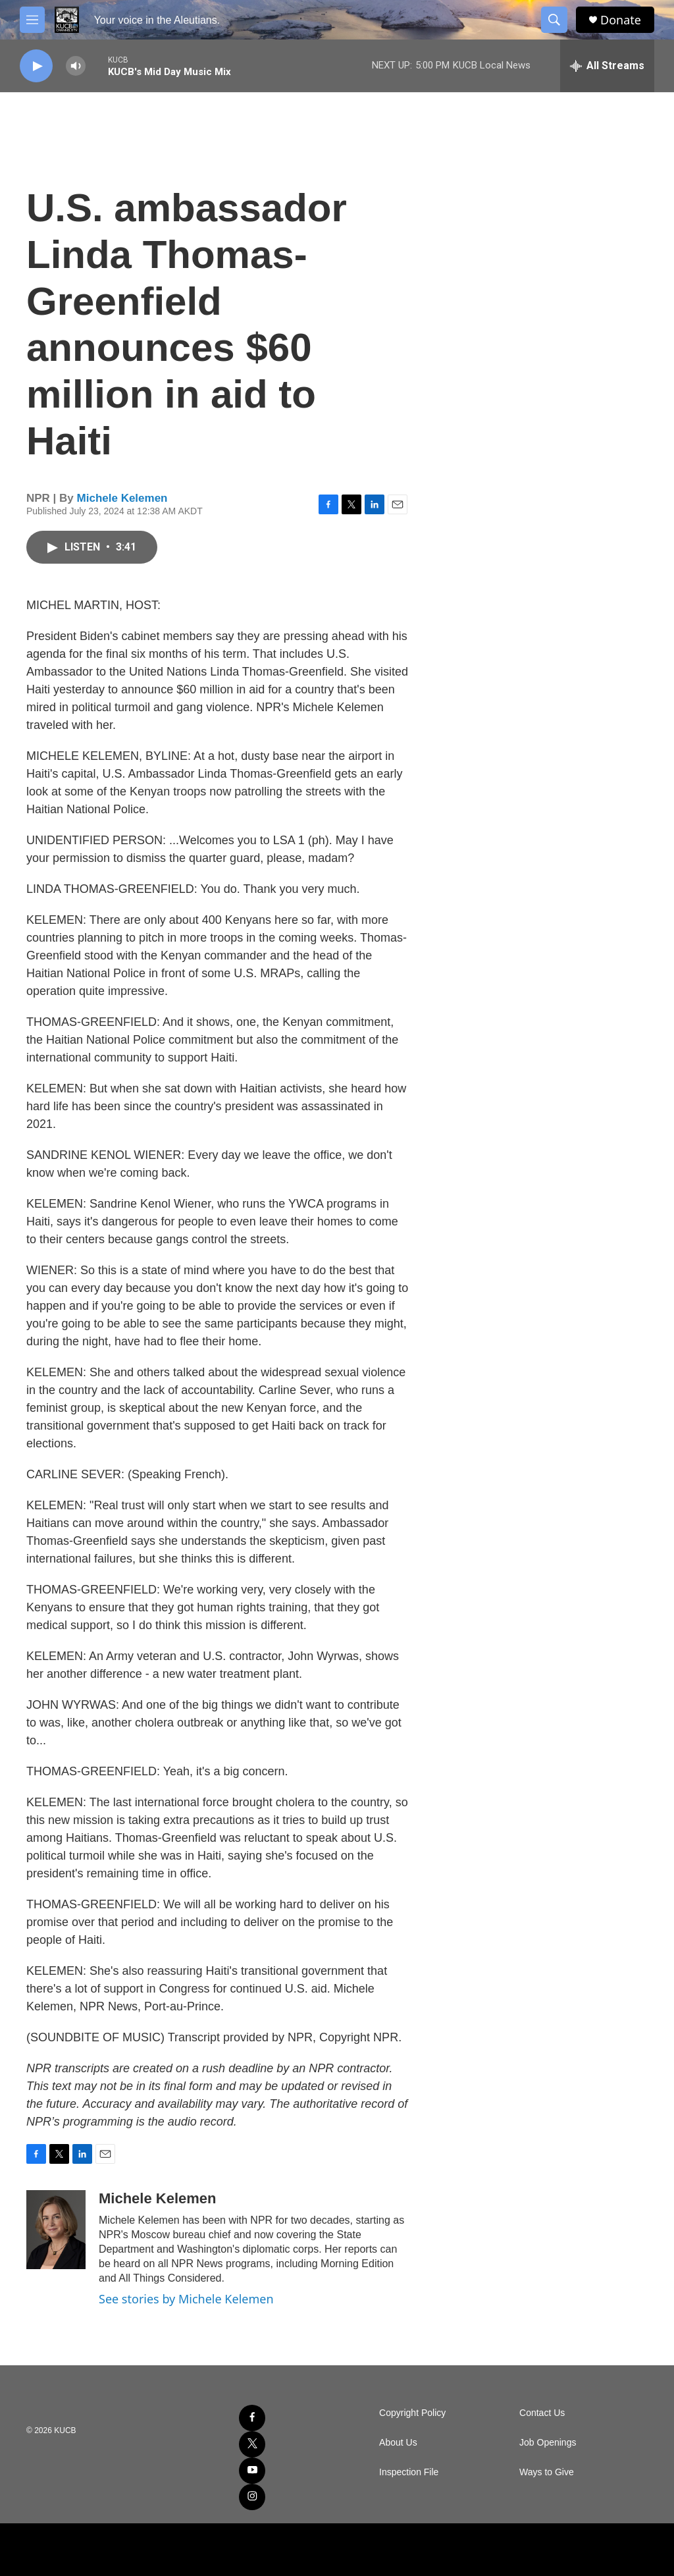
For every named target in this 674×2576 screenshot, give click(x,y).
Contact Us (542, 2413)
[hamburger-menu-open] (32, 20)
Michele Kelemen (122, 498)
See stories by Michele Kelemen (186, 2299)
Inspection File (408, 2472)
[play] (36, 66)
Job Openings (547, 2443)
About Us (398, 2443)
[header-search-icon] (554, 20)
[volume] (76, 66)
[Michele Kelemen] (56, 2229)
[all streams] (607, 66)
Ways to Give (546, 2472)
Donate (620, 20)
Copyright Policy (412, 2413)
